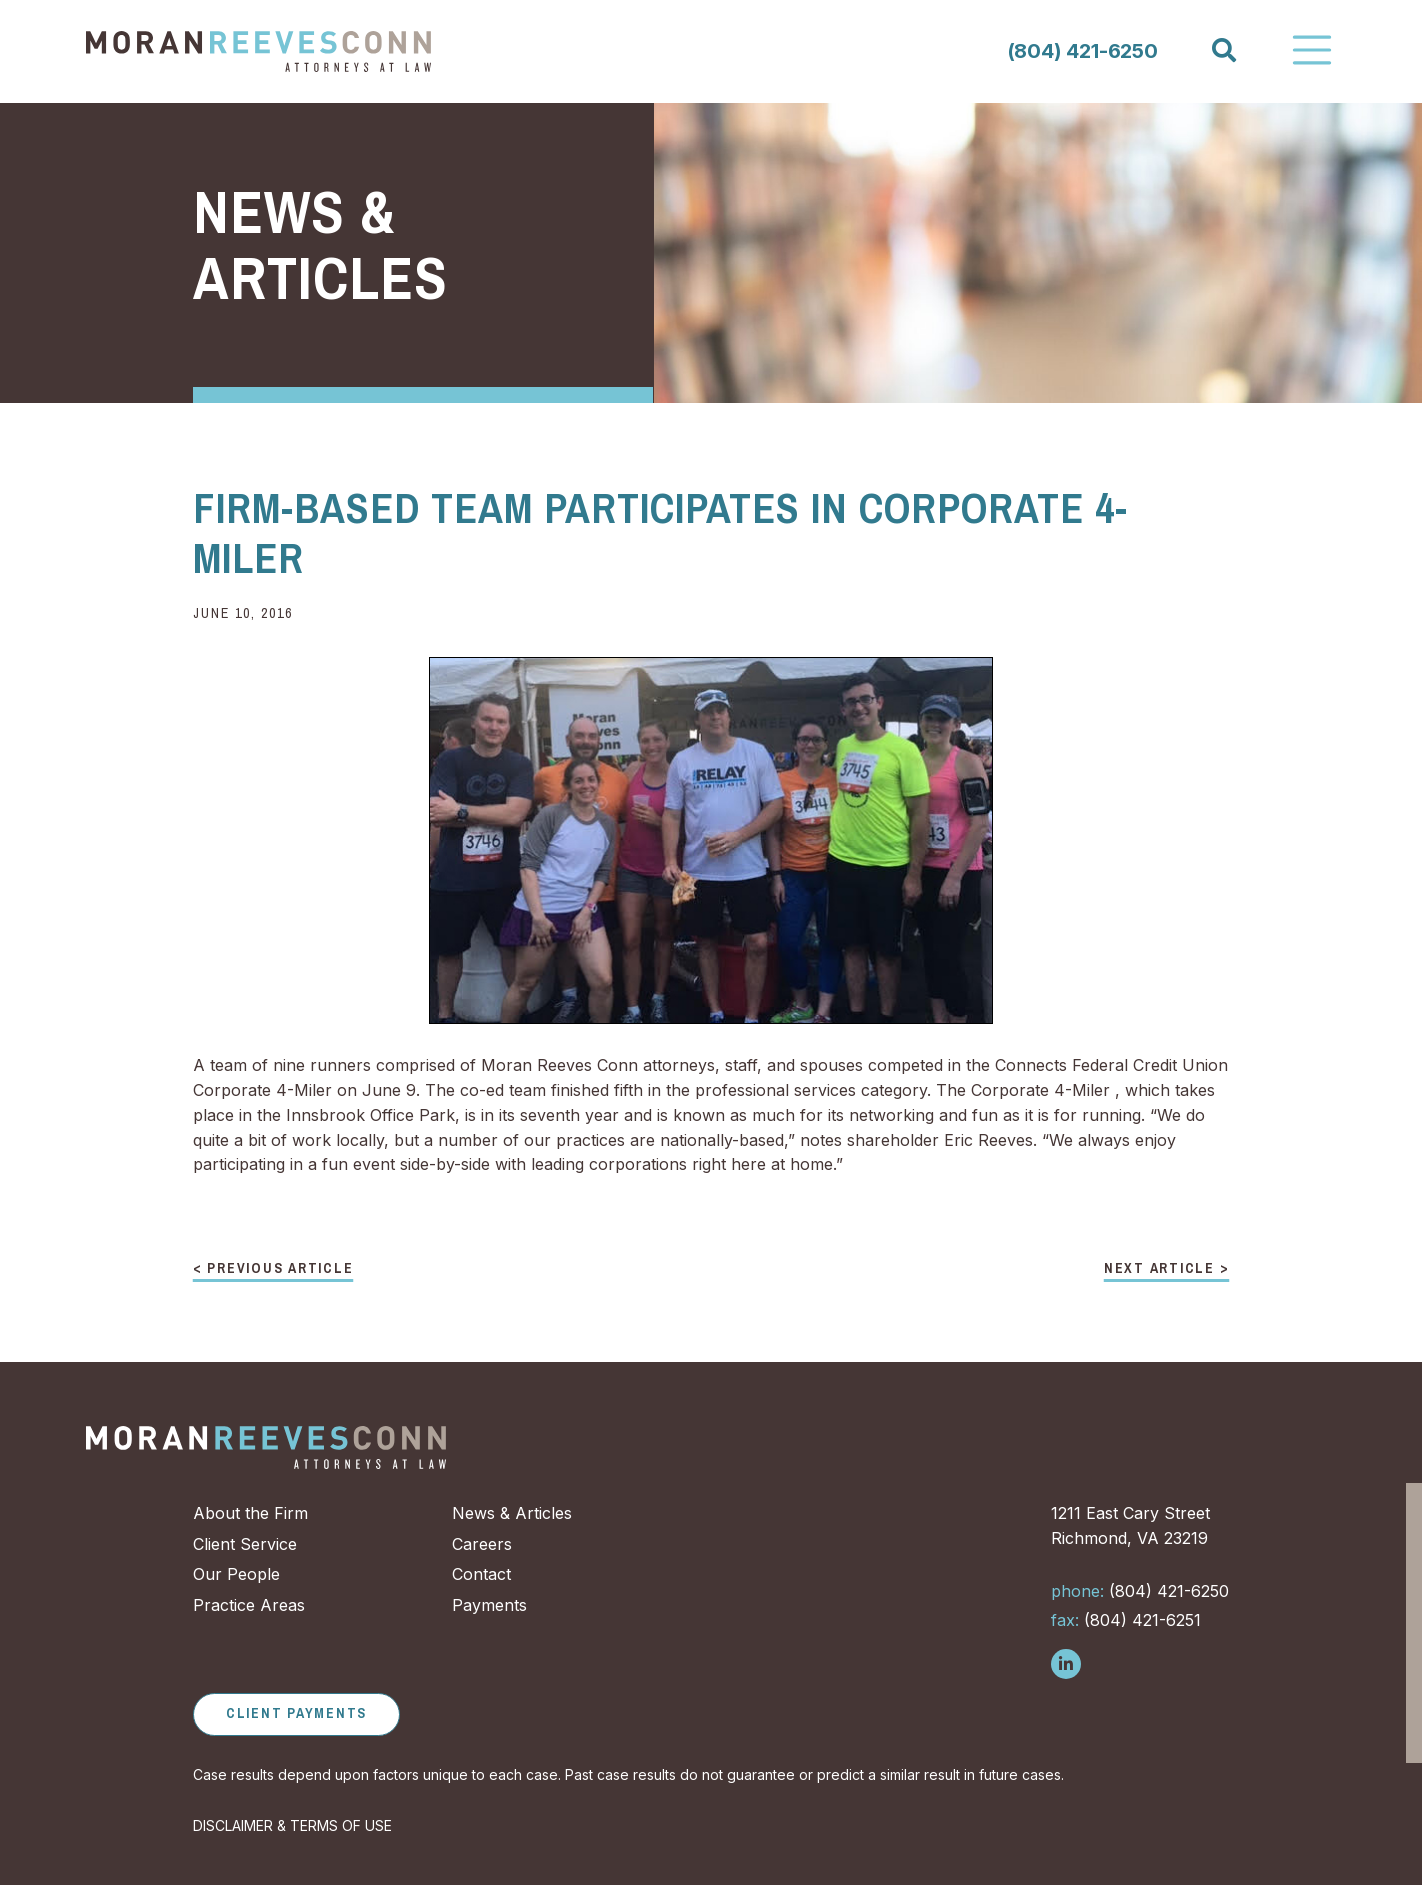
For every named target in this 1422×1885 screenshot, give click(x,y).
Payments (489, 1605)
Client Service (245, 1544)
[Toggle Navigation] (1312, 50)
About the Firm (250, 1513)
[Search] (1223, 50)
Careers (482, 1544)
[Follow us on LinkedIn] (1066, 1664)
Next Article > (1167, 1269)
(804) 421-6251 (1126, 1620)
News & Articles (512, 1513)
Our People (236, 1574)
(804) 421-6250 (1082, 51)
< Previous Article (273, 1269)
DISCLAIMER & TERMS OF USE (292, 1825)
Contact (481, 1574)
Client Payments (296, 1713)
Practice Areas (249, 1605)
